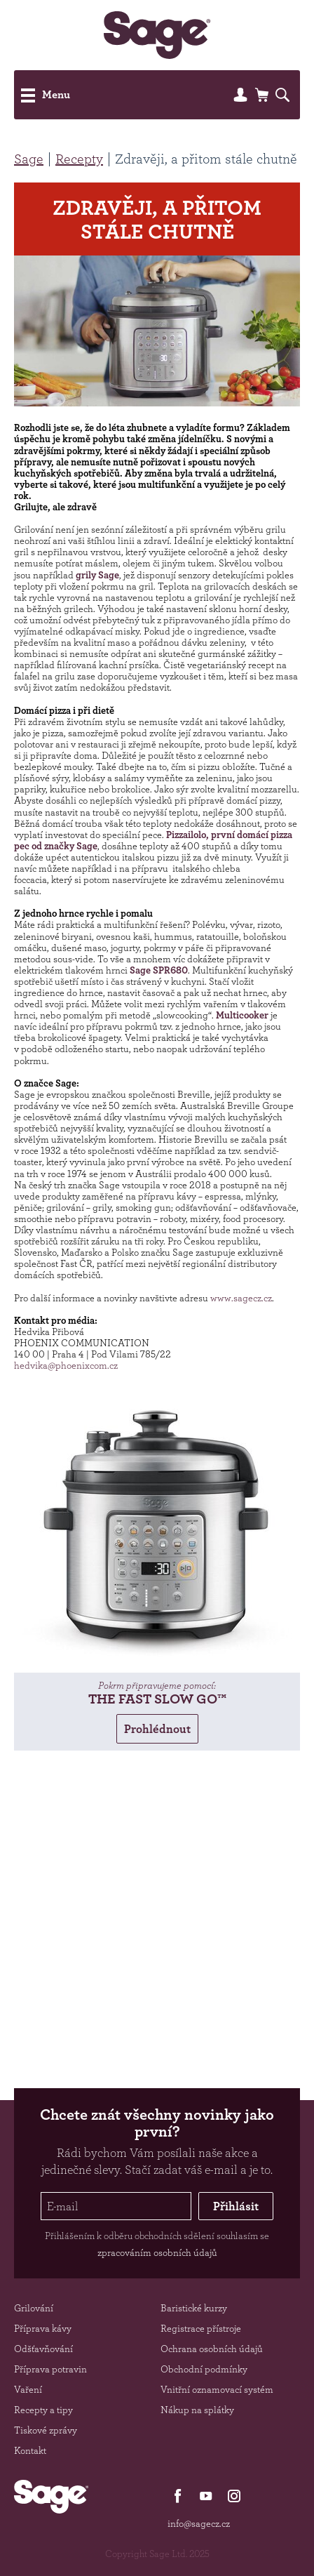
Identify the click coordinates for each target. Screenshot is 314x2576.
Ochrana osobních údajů (212, 2348)
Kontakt (30, 2450)
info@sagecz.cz (199, 2523)
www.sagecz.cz (241, 1297)
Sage (28, 158)
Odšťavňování (43, 2348)
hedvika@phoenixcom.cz (66, 1365)
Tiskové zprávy (45, 2430)
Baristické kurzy (194, 2307)
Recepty (79, 158)
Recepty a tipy (43, 2409)
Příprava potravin (50, 2369)
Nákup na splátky (197, 2409)
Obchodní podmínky (204, 2369)
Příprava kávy (42, 2328)
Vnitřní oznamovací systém (217, 2389)
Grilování (33, 2307)
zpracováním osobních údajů (157, 2252)
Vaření (28, 2389)
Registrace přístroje (201, 2328)
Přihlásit (236, 2206)
